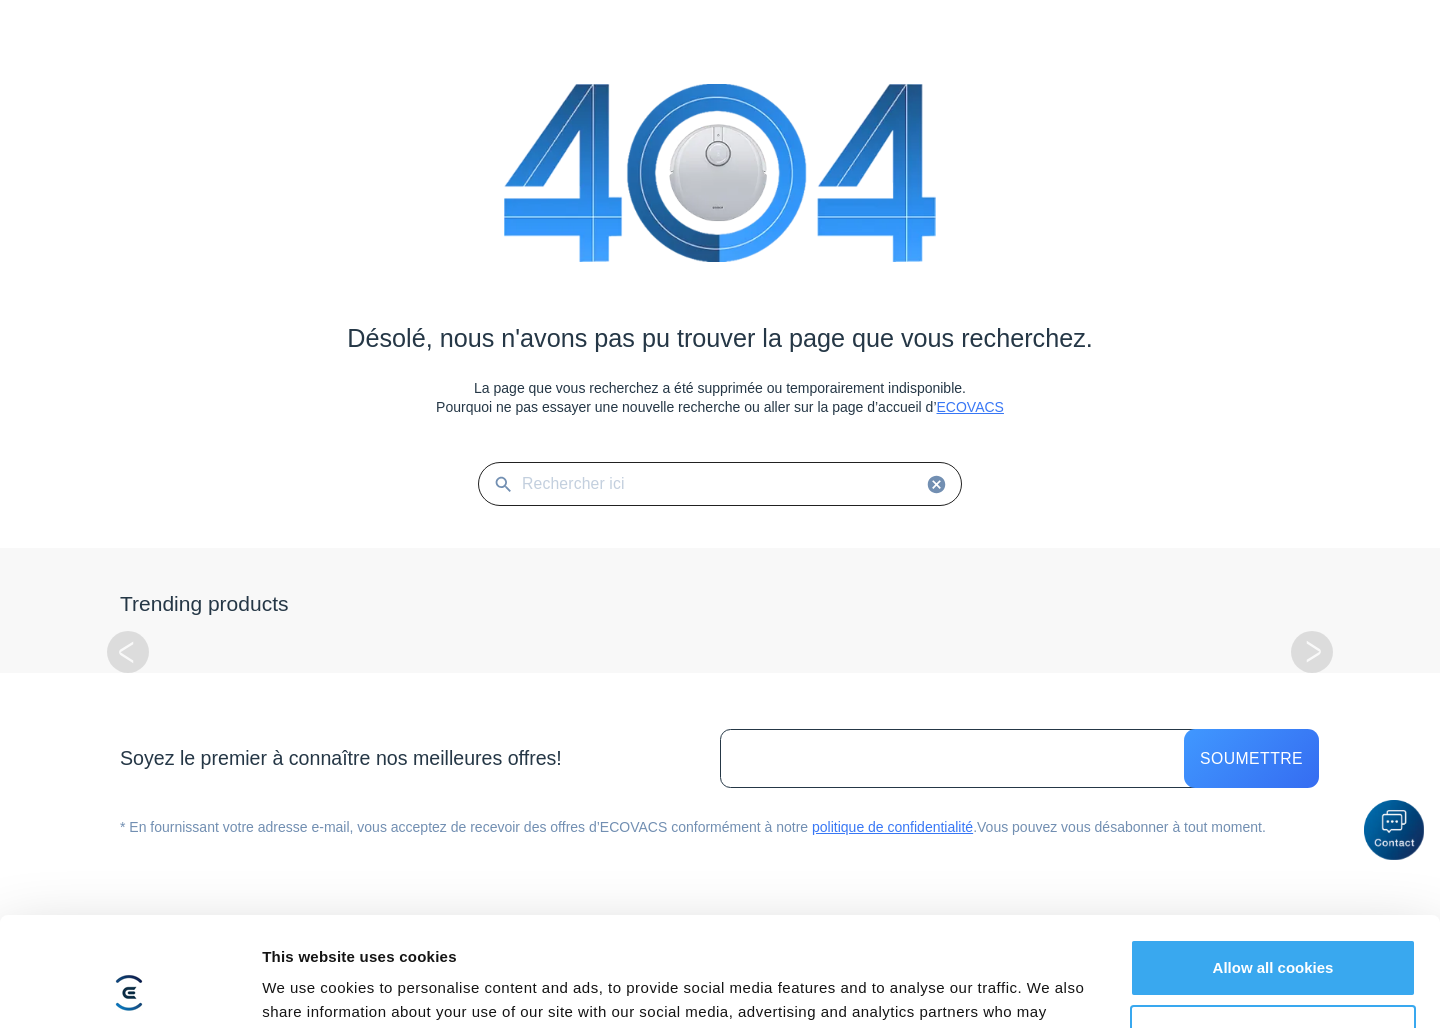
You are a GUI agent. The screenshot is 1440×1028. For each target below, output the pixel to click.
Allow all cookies (1273, 865)
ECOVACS (970, 407)
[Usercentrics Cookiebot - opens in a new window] (129, 989)
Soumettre (1251, 758)
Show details (308, 988)
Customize (1274, 930)
